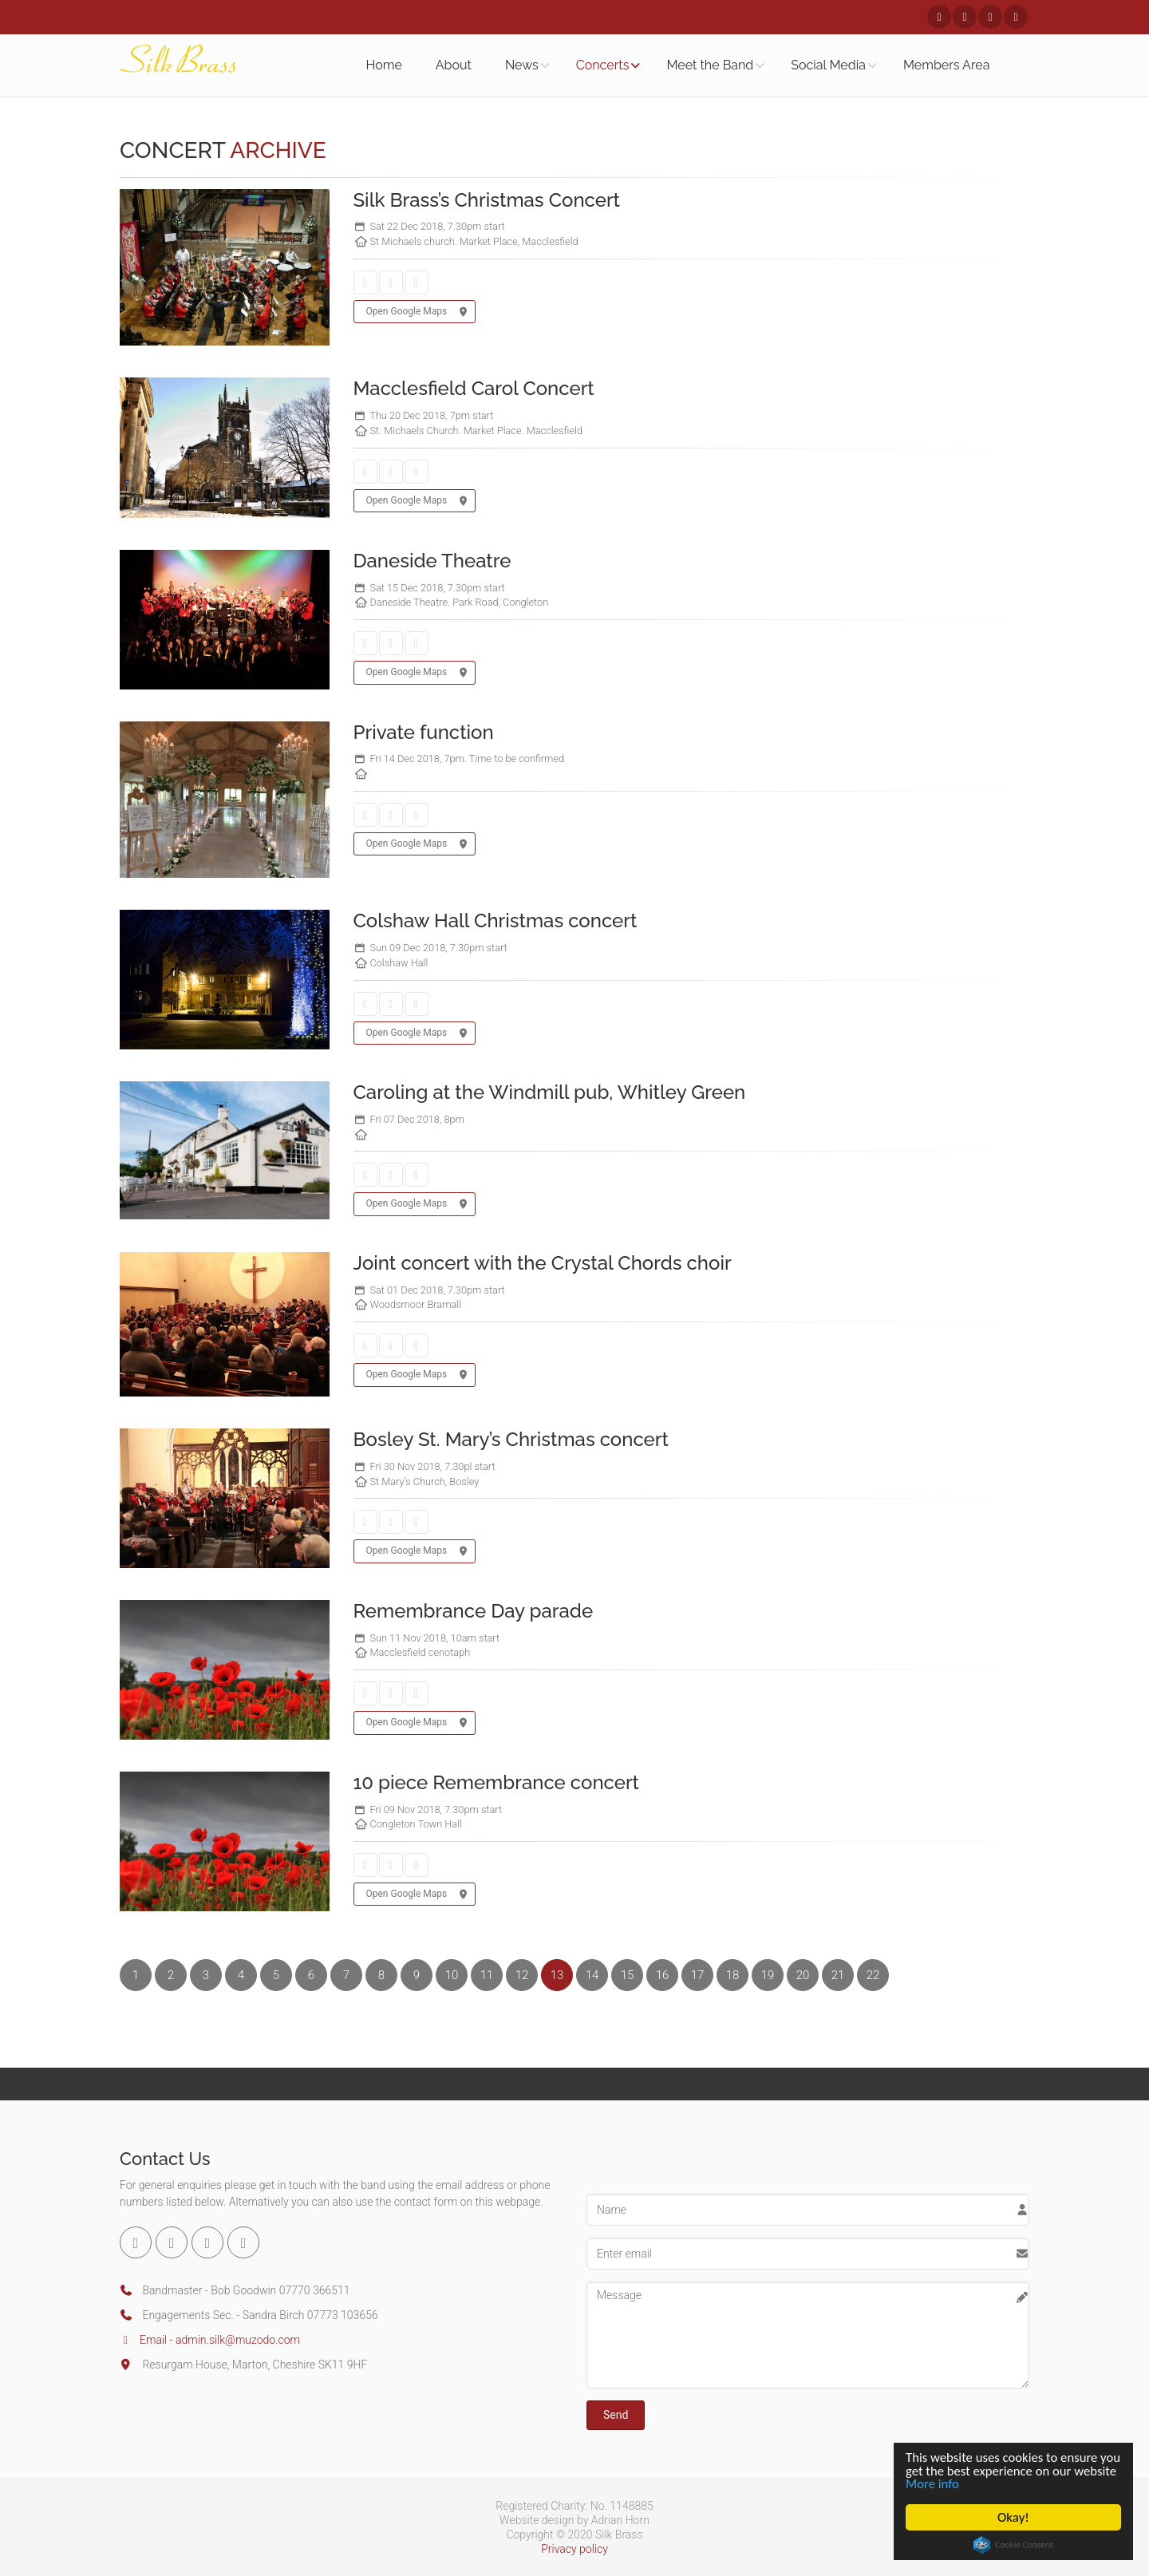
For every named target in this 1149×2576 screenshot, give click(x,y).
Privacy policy (574, 2548)
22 (873, 1975)
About (454, 65)
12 (522, 1975)
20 (803, 1975)
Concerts (603, 65)
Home (384, 65)
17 (698, 1975)
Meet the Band (709, 65)
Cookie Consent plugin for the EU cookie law (1013, 2545)
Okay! (1013, 2517)
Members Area (946, 65)
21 (838, 1975)
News (522, 65)
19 (768, 1975)
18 (733, 1975)
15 (627, 1975)
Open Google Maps (415, 312)
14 (592, 1975)
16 (662, 1975)
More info (979, 2483)
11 (487, 1975)
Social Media (828, 65)
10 (452, 1975)
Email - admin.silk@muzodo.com (210, 2339)
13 (557, 1975)
